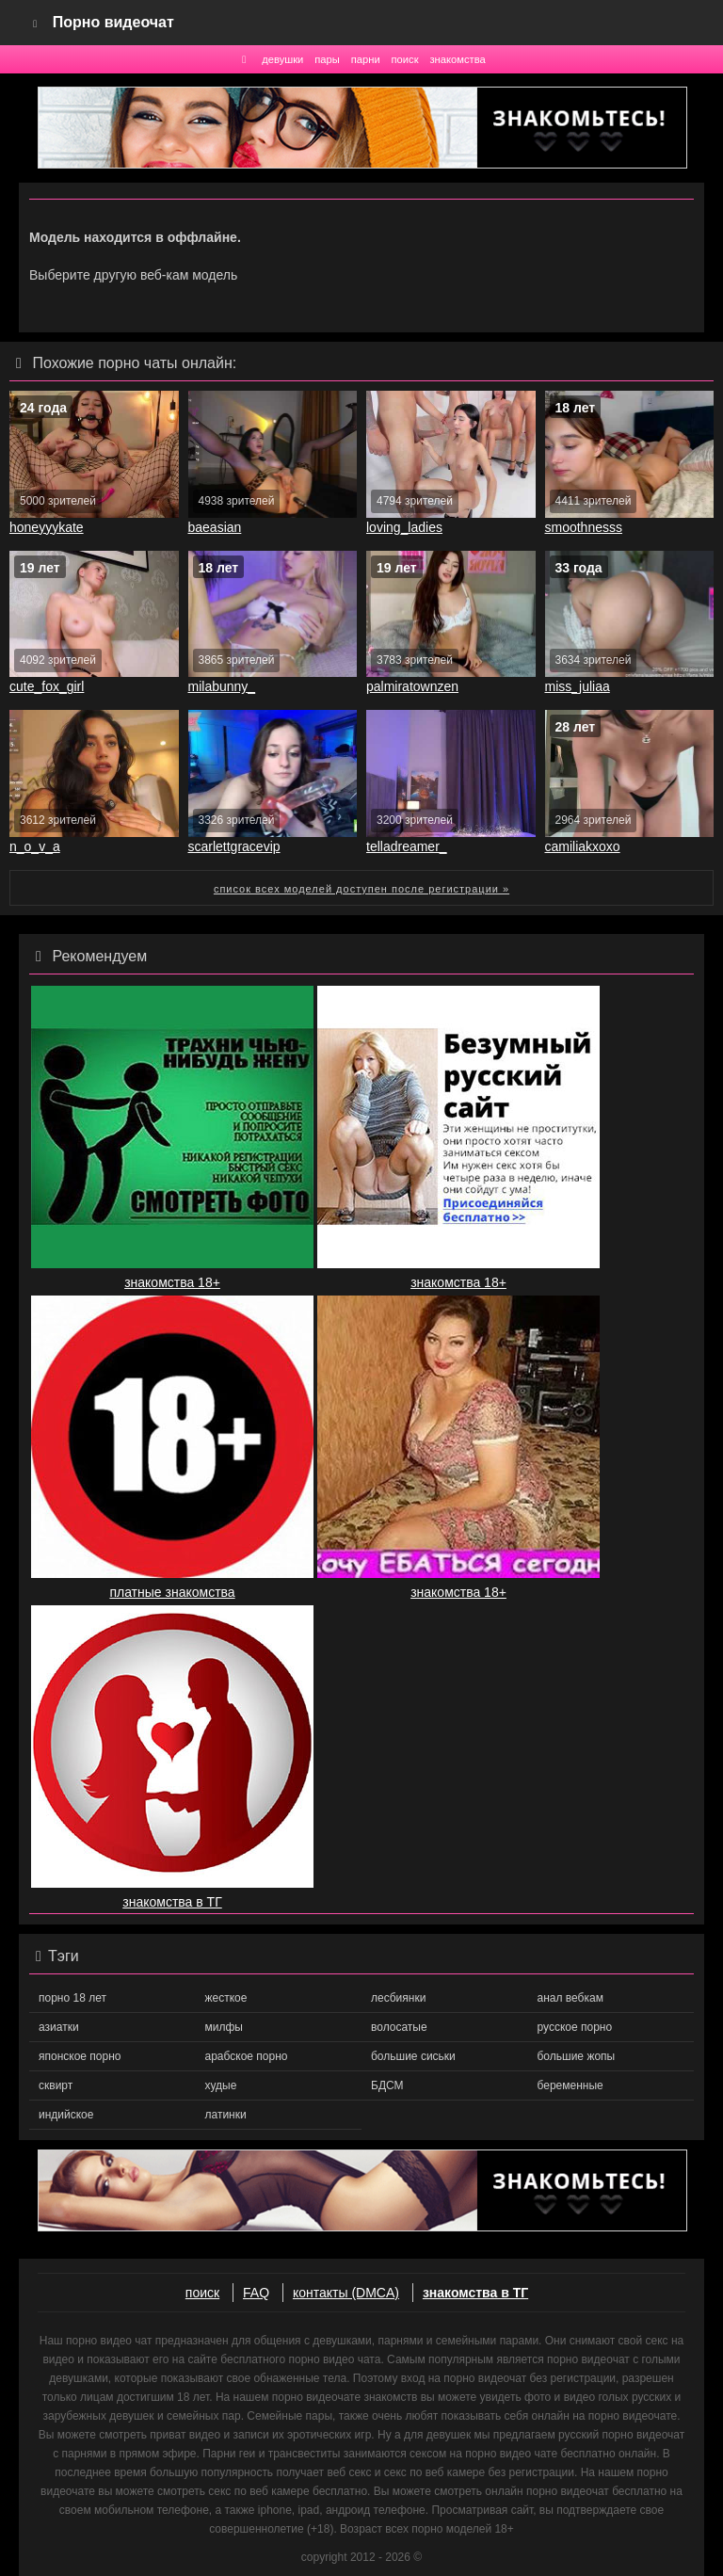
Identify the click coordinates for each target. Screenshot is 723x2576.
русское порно (575, 2027)
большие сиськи (413, 2056)
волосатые (399, 2027)
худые (221, 2085)
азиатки (59, 2027)
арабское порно (246, 2056)
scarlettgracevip (234, 846)
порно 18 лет (72, 1997)
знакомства (457, 59)
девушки (282, 59)
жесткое (226, 1997)
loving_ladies (404, 527)
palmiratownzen (412, 686)
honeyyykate (46, 527)
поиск (405, 59)
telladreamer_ (406, 846)
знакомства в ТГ (475, 2292)
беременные (570, 2085)
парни (365, 59)
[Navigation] (36, 22)
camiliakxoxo (582, 846)
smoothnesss (583, 527)
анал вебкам (570, 1997)
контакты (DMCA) (346, 2292)
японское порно (80, 2056)
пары (327, 59)
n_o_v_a (34, 846)
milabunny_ (222, 686)
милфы (224, 2027)
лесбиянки (398, 1997)
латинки (226, 2114)
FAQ (256, 2292)
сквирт (55, 2085)
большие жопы (577, 2056)
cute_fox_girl (46, 686)
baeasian (215, 527)
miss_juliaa (577, 686)
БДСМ (387, 2085)
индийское (66, 2114)
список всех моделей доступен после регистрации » (361, 888)
